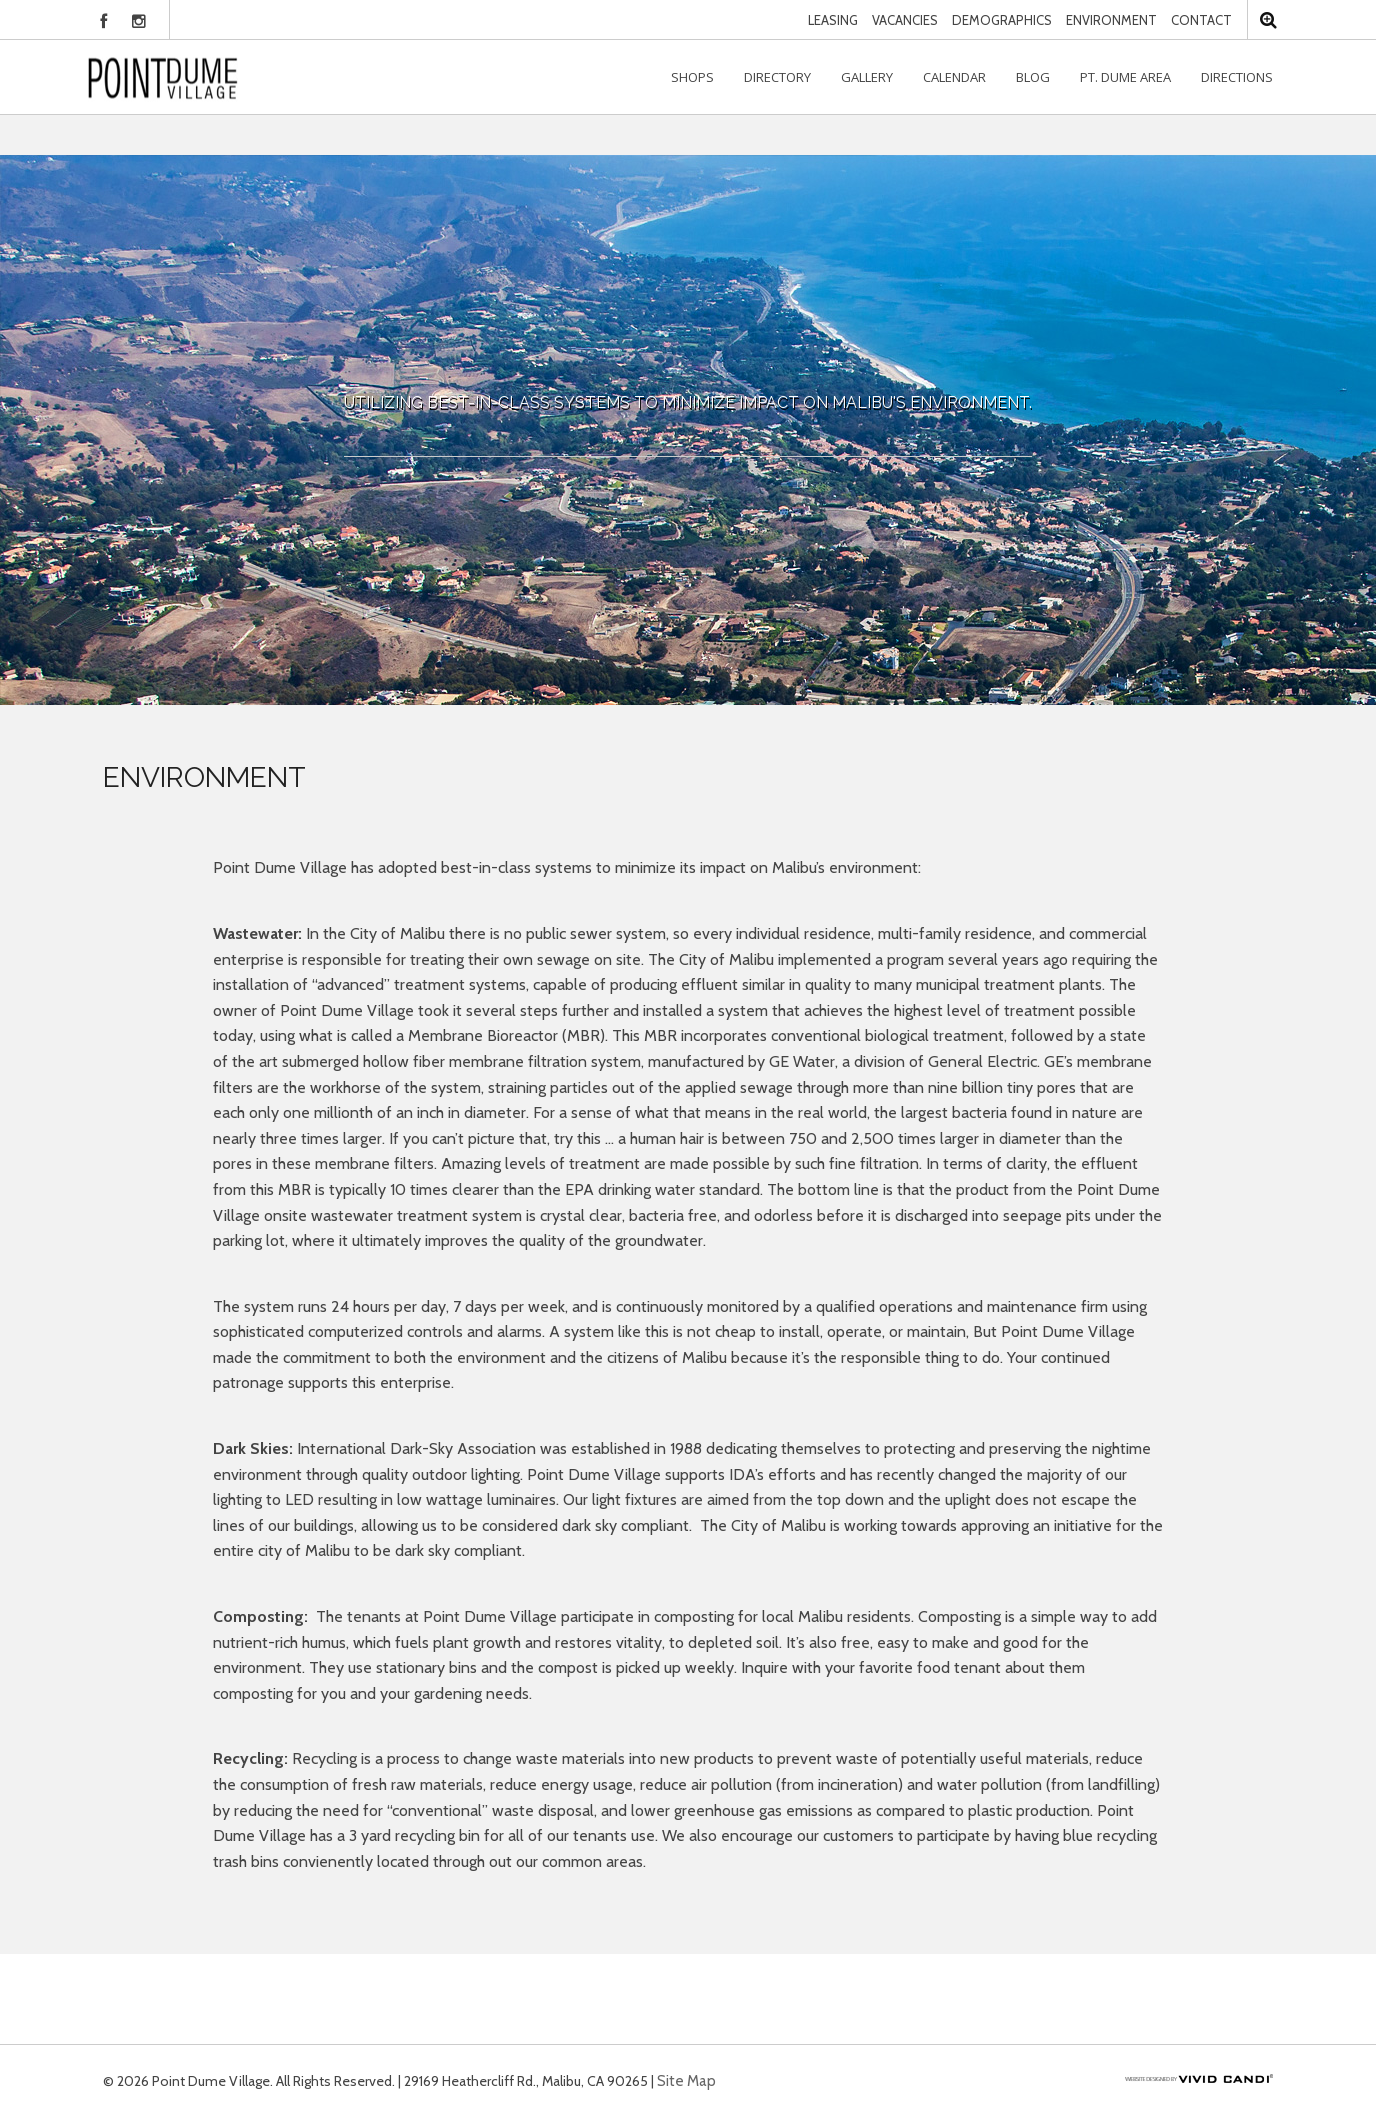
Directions (1237, 77)
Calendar (954, 77)
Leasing (833, 20)
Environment (1111, 20)
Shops (692, 77)
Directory (777, 77)
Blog (1033, 77)
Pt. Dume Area (1125, 77)
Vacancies (905, 20)
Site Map (686, 2081)
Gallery (867, 77)
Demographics (1002, 20)
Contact (1201, 20)
